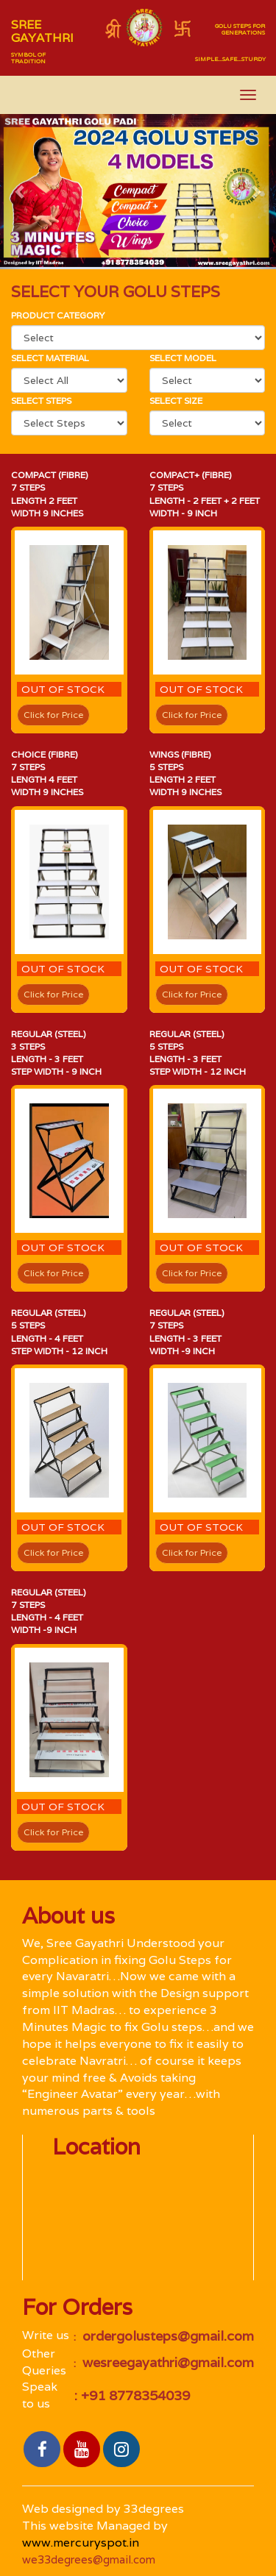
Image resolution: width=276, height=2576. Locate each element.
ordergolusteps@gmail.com (166, 2335)
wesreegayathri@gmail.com (166, 2362)
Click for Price (53, 714)
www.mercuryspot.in (80, 2542)
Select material (50, 357)
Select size (175, 400)
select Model (182, 357)
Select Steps (41, 400)
